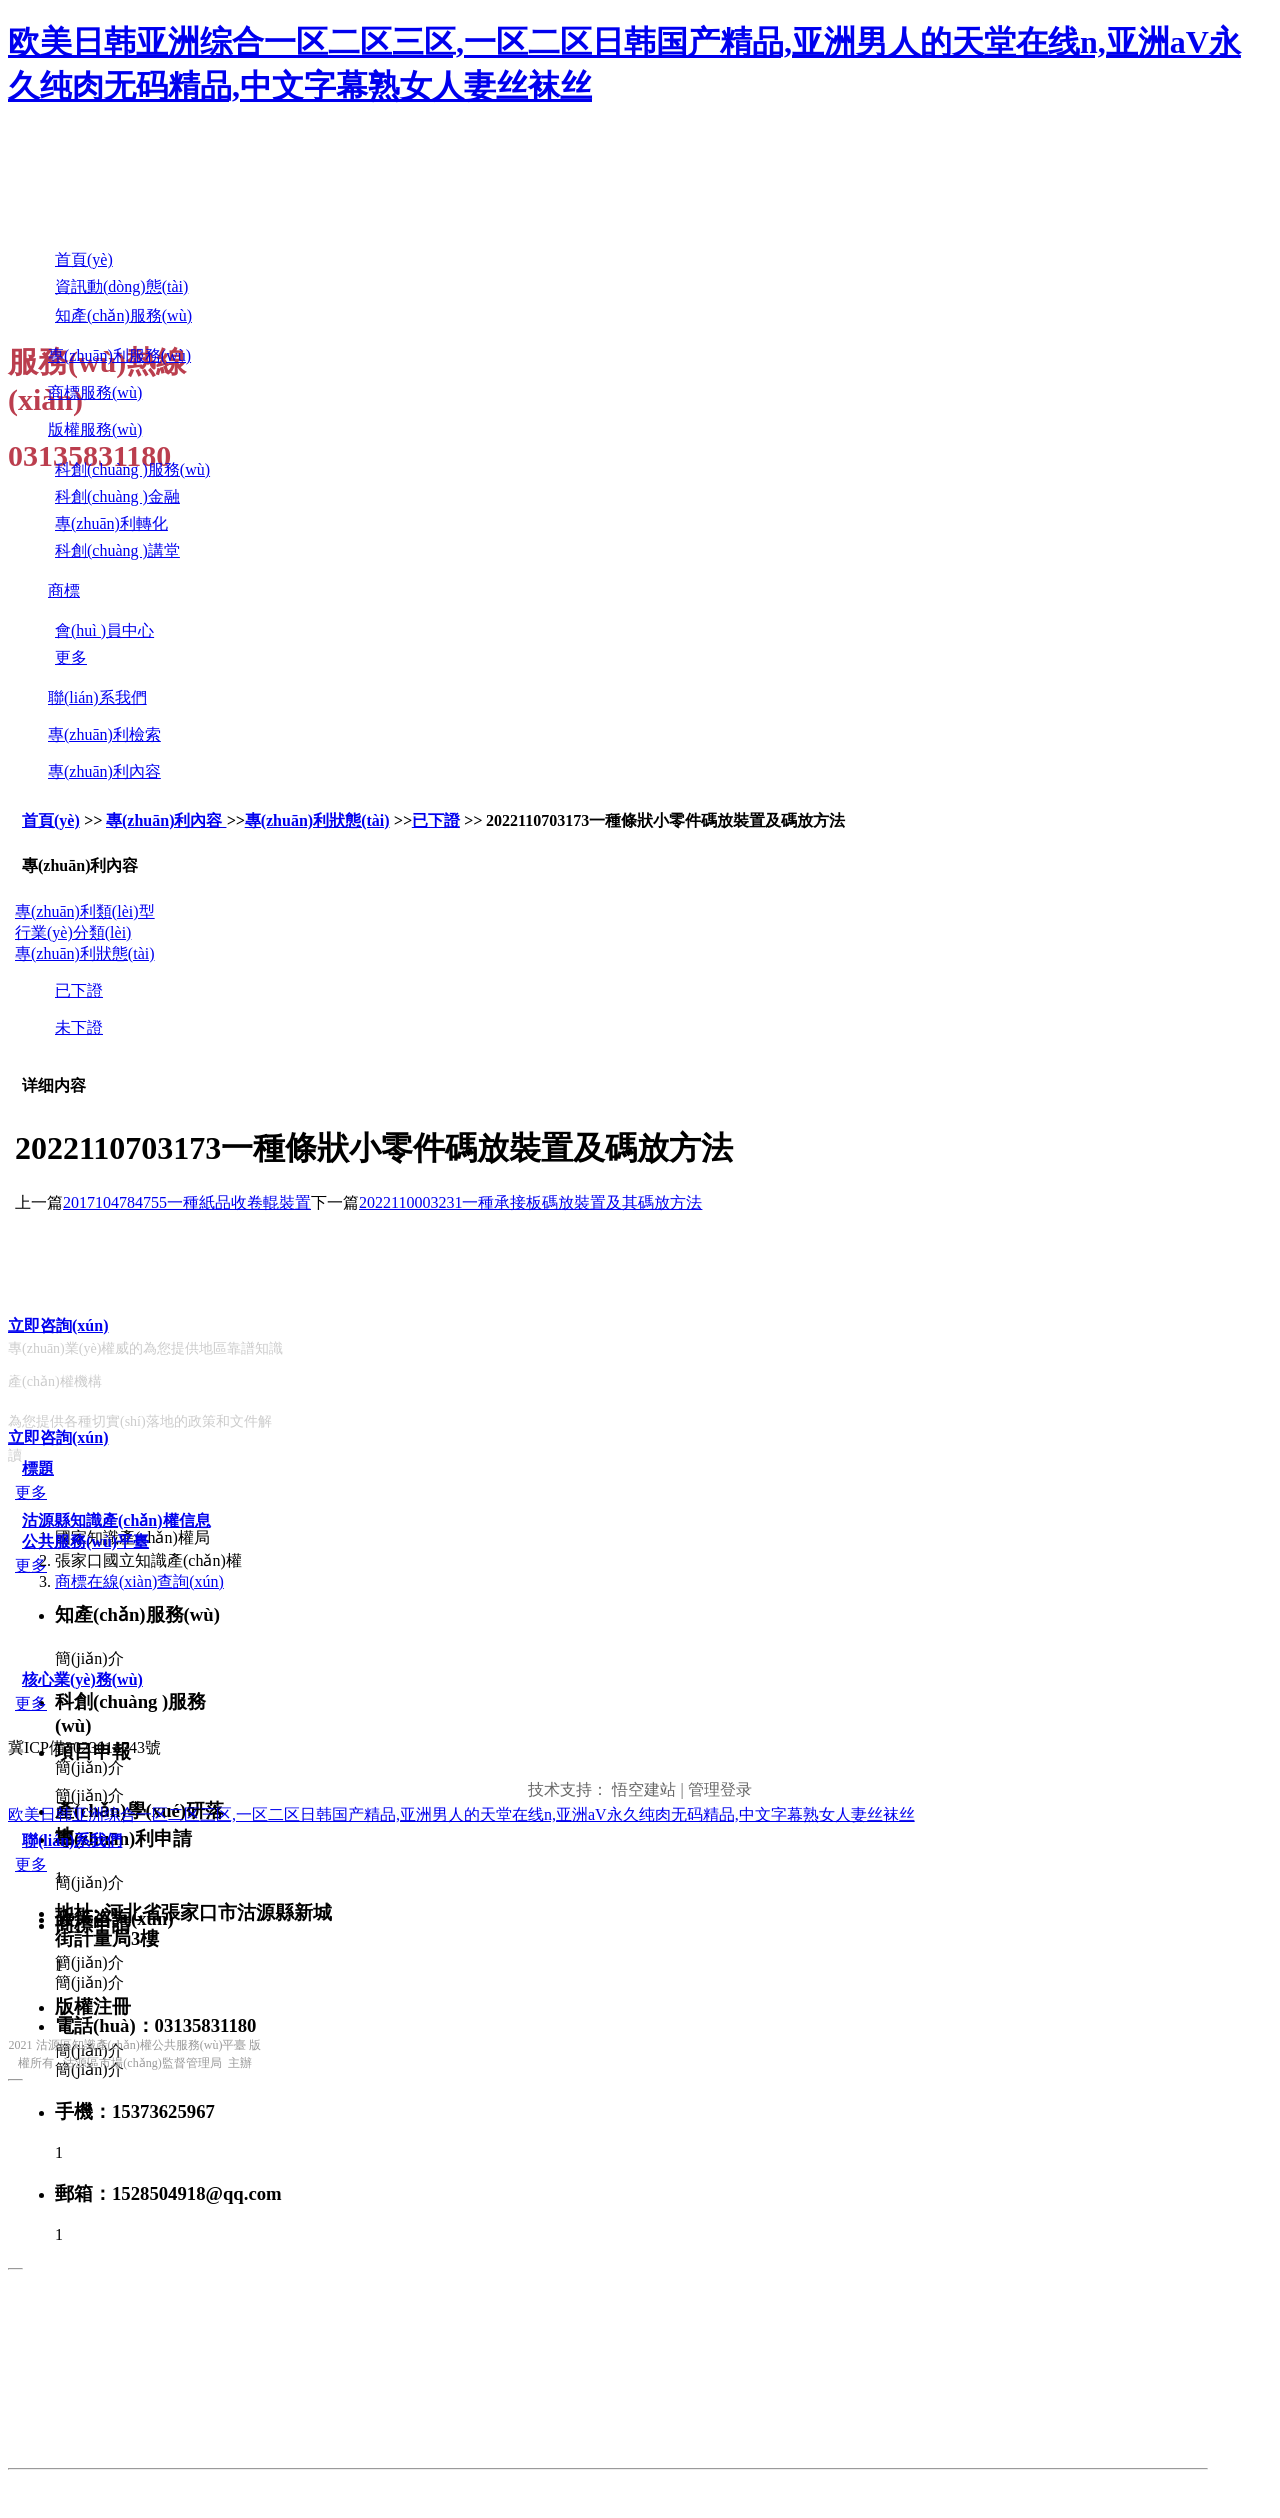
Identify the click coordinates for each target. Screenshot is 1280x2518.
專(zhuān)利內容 (104, 771)
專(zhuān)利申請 (123, 1838)
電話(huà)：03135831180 (155, 2025)
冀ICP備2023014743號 (84, 1747)
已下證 (436, 820)
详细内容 (54, 1085)
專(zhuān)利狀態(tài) (317, 820)
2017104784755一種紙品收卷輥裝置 (187, 1202)
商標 (64, 590)
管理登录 (720, 1789)
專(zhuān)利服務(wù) (119, 355)
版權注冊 (93, 2006)
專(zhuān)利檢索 (104, 734)
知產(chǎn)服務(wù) (137, 1614)
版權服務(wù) (95, 429)
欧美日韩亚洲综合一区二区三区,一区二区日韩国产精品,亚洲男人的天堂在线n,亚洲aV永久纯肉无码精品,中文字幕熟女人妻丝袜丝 (461, 1814)
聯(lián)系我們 (97, 697)
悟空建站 (644, 1789)
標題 (38, 1468)
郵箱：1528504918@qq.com (168, 2193)
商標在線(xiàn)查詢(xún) (139, 1581)
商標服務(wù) (95, 392)
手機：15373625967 (135, 2111)
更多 (31, 1492)
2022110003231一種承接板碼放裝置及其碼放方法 (530, 1202)
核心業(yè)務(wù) (82, 1679)
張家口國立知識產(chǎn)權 (148, 1560)
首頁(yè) (51, 820)
